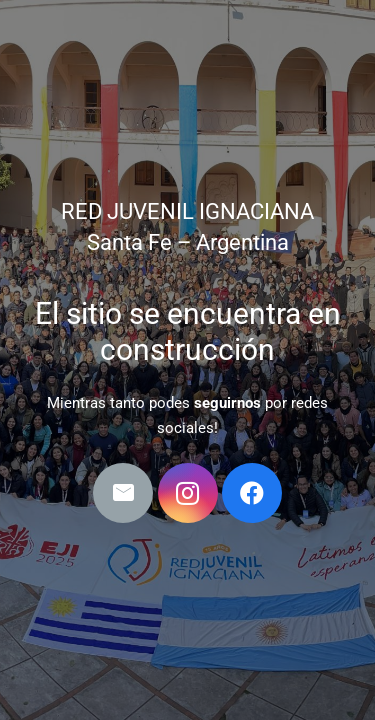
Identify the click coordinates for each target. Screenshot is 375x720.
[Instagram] (188, 493)
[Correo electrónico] (123, 493)
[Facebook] (252, 493)
